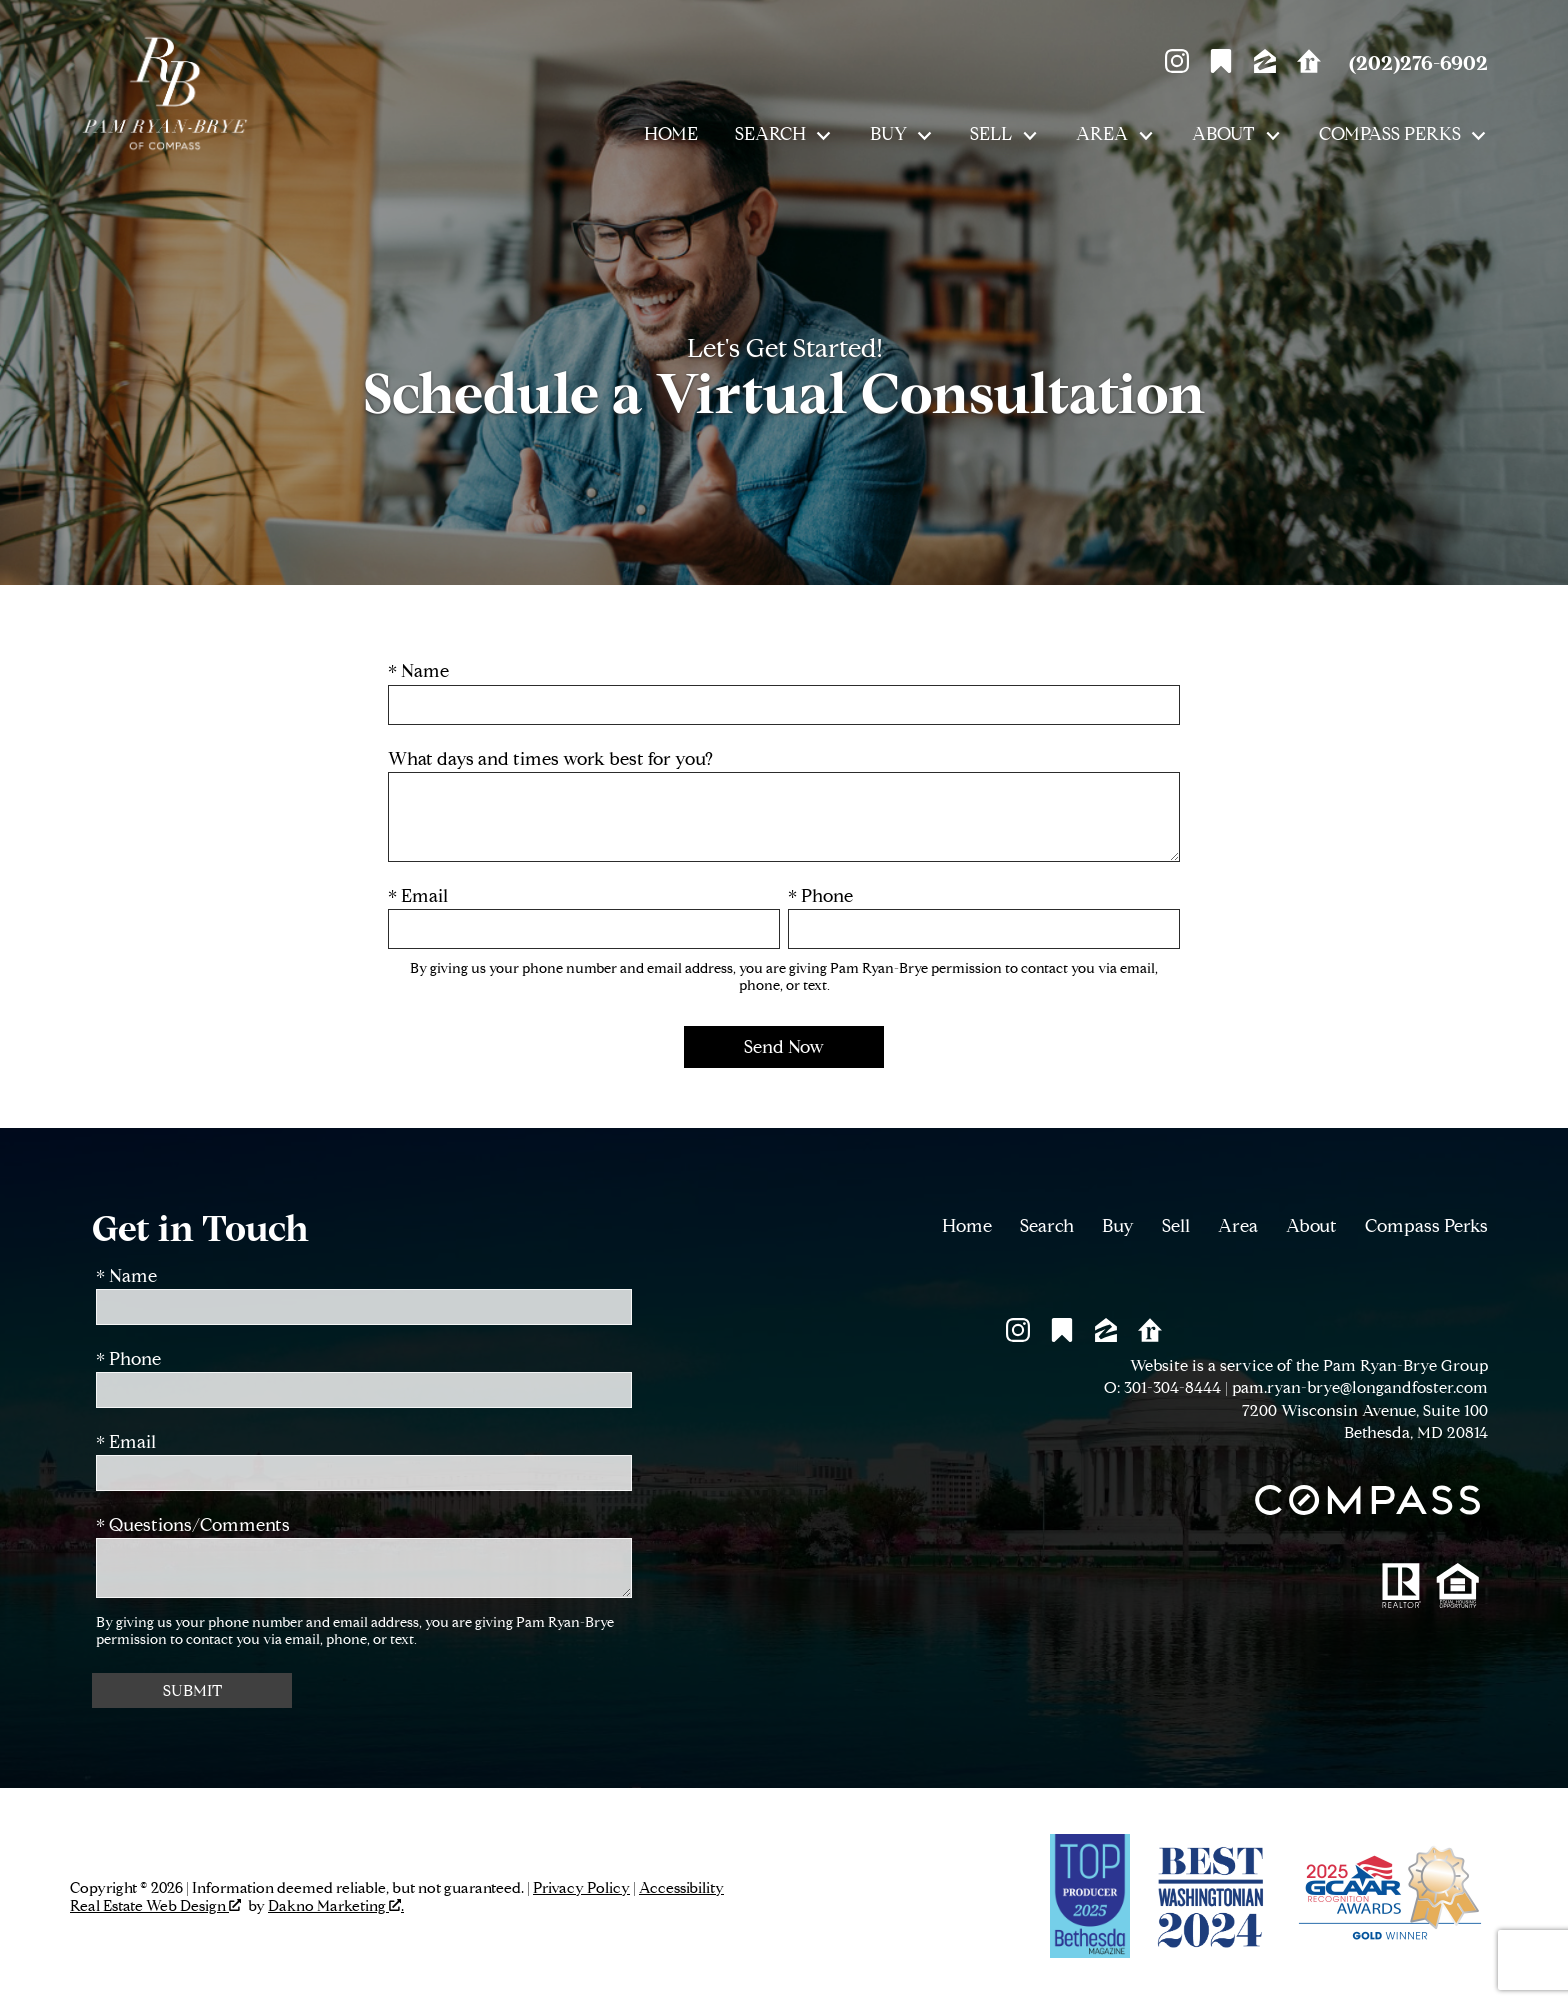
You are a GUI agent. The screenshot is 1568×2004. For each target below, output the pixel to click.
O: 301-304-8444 (1162, 1387)
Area (1238, 1226)
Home (671, 135)
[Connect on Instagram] (1177, 67)
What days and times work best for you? (550, 759)
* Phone (820, 896)
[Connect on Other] (1221, 67)
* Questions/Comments (193, 1525)
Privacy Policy (581, 1888)
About (1311, 1226)
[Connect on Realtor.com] (1309, 67)
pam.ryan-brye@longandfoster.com (1360, 1387)
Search (1047, 1226)
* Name (418, 671)
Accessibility (681, 1888)
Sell (1176, 1226)
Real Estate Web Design (155, 1906)
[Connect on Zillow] (1265, 67)
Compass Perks (1426, 1226)
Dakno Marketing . (336, 1906)
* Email (418, 896)
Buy (1118, 1226)
